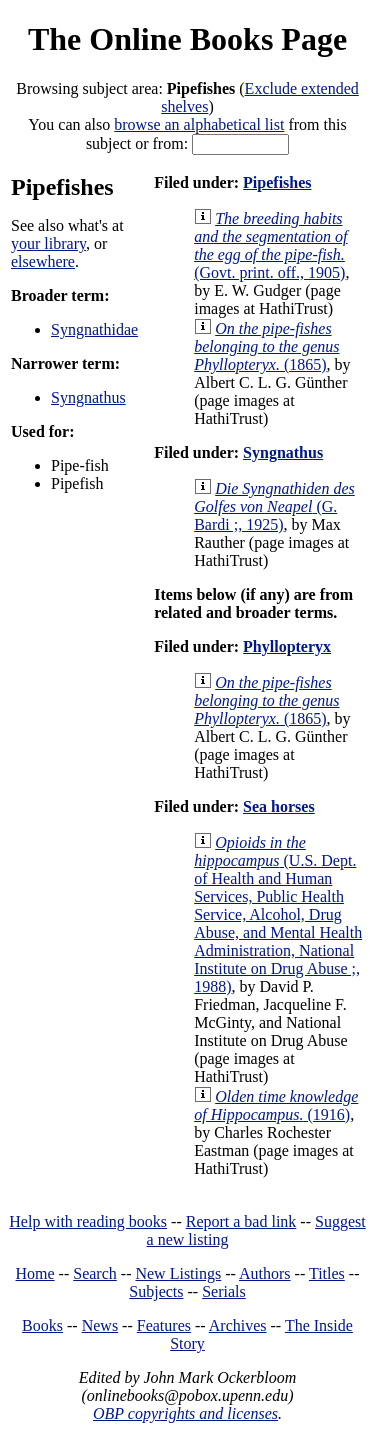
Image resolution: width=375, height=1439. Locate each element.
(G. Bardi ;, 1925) (274, 506)
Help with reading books (88, 1221)
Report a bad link (241, 1221)
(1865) (266, 346)
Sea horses (279, 806)
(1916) (276, 1105)
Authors (265, 1273)
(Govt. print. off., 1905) (270, 245)
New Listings (178, 1273)
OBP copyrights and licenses (185, 1413)
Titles (327, 1273)
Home (35, 1273)
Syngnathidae (94, 329)
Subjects (156, 1291)
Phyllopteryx (287, 646)
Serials (224, 1291)
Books (42, 1325)
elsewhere (43, 261)
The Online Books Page (187, 39)
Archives (238, 1325)
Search (95, 1273)
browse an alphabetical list (199, 124)
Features (164, 1325)
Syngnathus (88, 397)
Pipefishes (277, 182)
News (100, 1325)
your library (48, 243)
